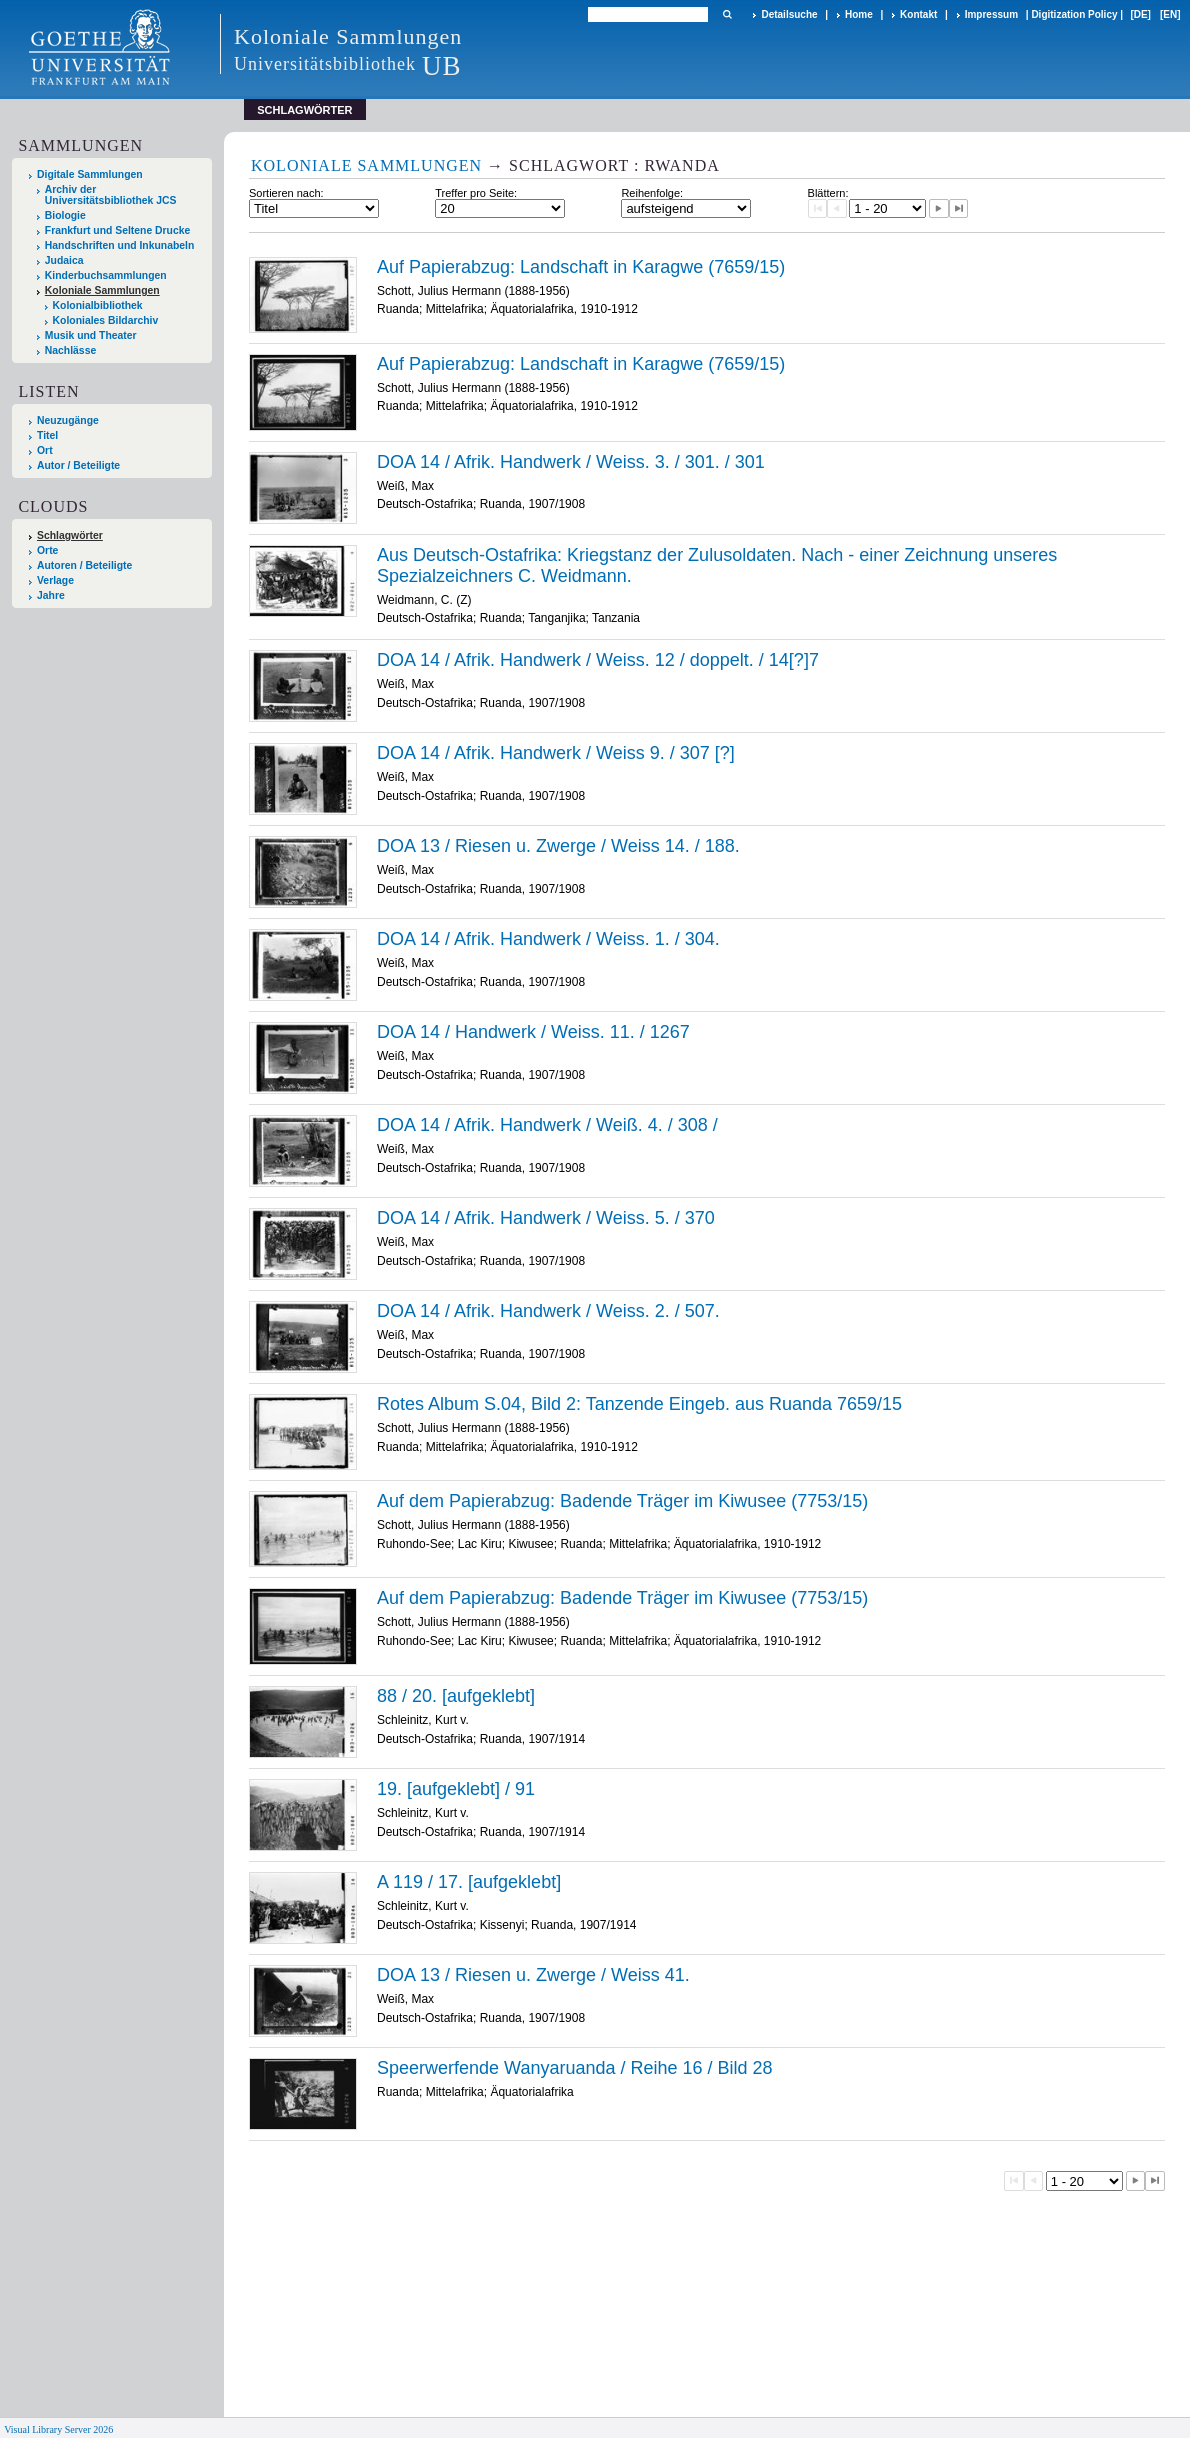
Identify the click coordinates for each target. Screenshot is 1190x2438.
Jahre (51, 595)
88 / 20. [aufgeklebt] (456, 1696)
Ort (45, 450)
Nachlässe (70, 350)
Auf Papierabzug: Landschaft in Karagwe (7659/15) (581, 267)
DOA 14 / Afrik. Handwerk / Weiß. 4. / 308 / (547, 1125)
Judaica (64, 260)
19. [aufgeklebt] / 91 (456, 1789)
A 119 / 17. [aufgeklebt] (469, 1882)
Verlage (55, 580)
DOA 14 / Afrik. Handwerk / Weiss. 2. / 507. (548, 1311)
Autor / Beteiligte (78, 465)
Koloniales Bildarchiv (106, 320)
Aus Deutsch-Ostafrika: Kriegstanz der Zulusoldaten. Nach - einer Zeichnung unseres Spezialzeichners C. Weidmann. (717, 566)
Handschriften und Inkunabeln (120, 245)
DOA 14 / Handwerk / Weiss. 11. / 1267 (533, 1032)
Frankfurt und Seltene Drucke (118, 230)
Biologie (65, 215)
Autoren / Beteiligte (84, 565)
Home (859, 14)
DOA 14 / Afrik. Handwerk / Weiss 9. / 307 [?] (556, 753)
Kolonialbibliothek (98, 305)
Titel (47, 435)
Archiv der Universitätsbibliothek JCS (111, 195)
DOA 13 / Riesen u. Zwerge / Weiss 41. (533, 1975)
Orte (47, 550)
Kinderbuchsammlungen (106, 275)
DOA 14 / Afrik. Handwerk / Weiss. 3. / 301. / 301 (571, 462)
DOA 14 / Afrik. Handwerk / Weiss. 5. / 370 (546, 1218)
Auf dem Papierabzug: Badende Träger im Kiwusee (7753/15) (622, 1501)
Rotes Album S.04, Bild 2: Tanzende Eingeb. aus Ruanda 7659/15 (639, 1404)
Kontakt (918, 14)
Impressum (991, 14)
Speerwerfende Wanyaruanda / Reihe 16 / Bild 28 (575, 2068)
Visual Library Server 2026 (58, 2429)
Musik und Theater (91, 335)
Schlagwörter (70, 535)
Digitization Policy (1074, 14)
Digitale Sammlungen (90, 174)
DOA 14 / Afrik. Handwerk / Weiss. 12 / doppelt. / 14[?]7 (598, 660)
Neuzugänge (68, 420)
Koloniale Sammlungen (102, 290)
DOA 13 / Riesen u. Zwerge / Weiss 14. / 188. (558, 846)
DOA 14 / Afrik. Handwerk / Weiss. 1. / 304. (548, 939)
